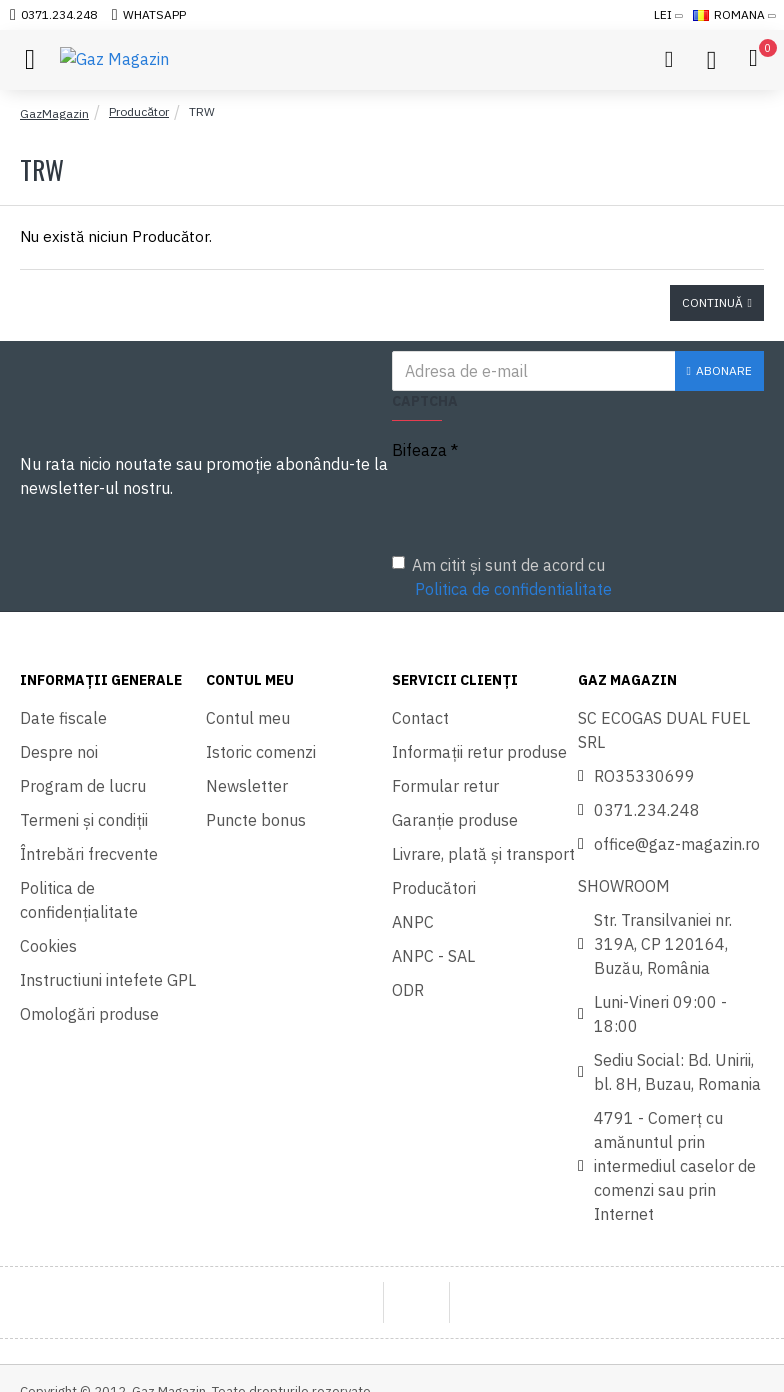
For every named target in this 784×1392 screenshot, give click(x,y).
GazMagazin (54, 113)
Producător (139, 111)
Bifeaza (419, 450)
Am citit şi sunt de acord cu (503, 578)
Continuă (712, 302)
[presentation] (532, 503)
